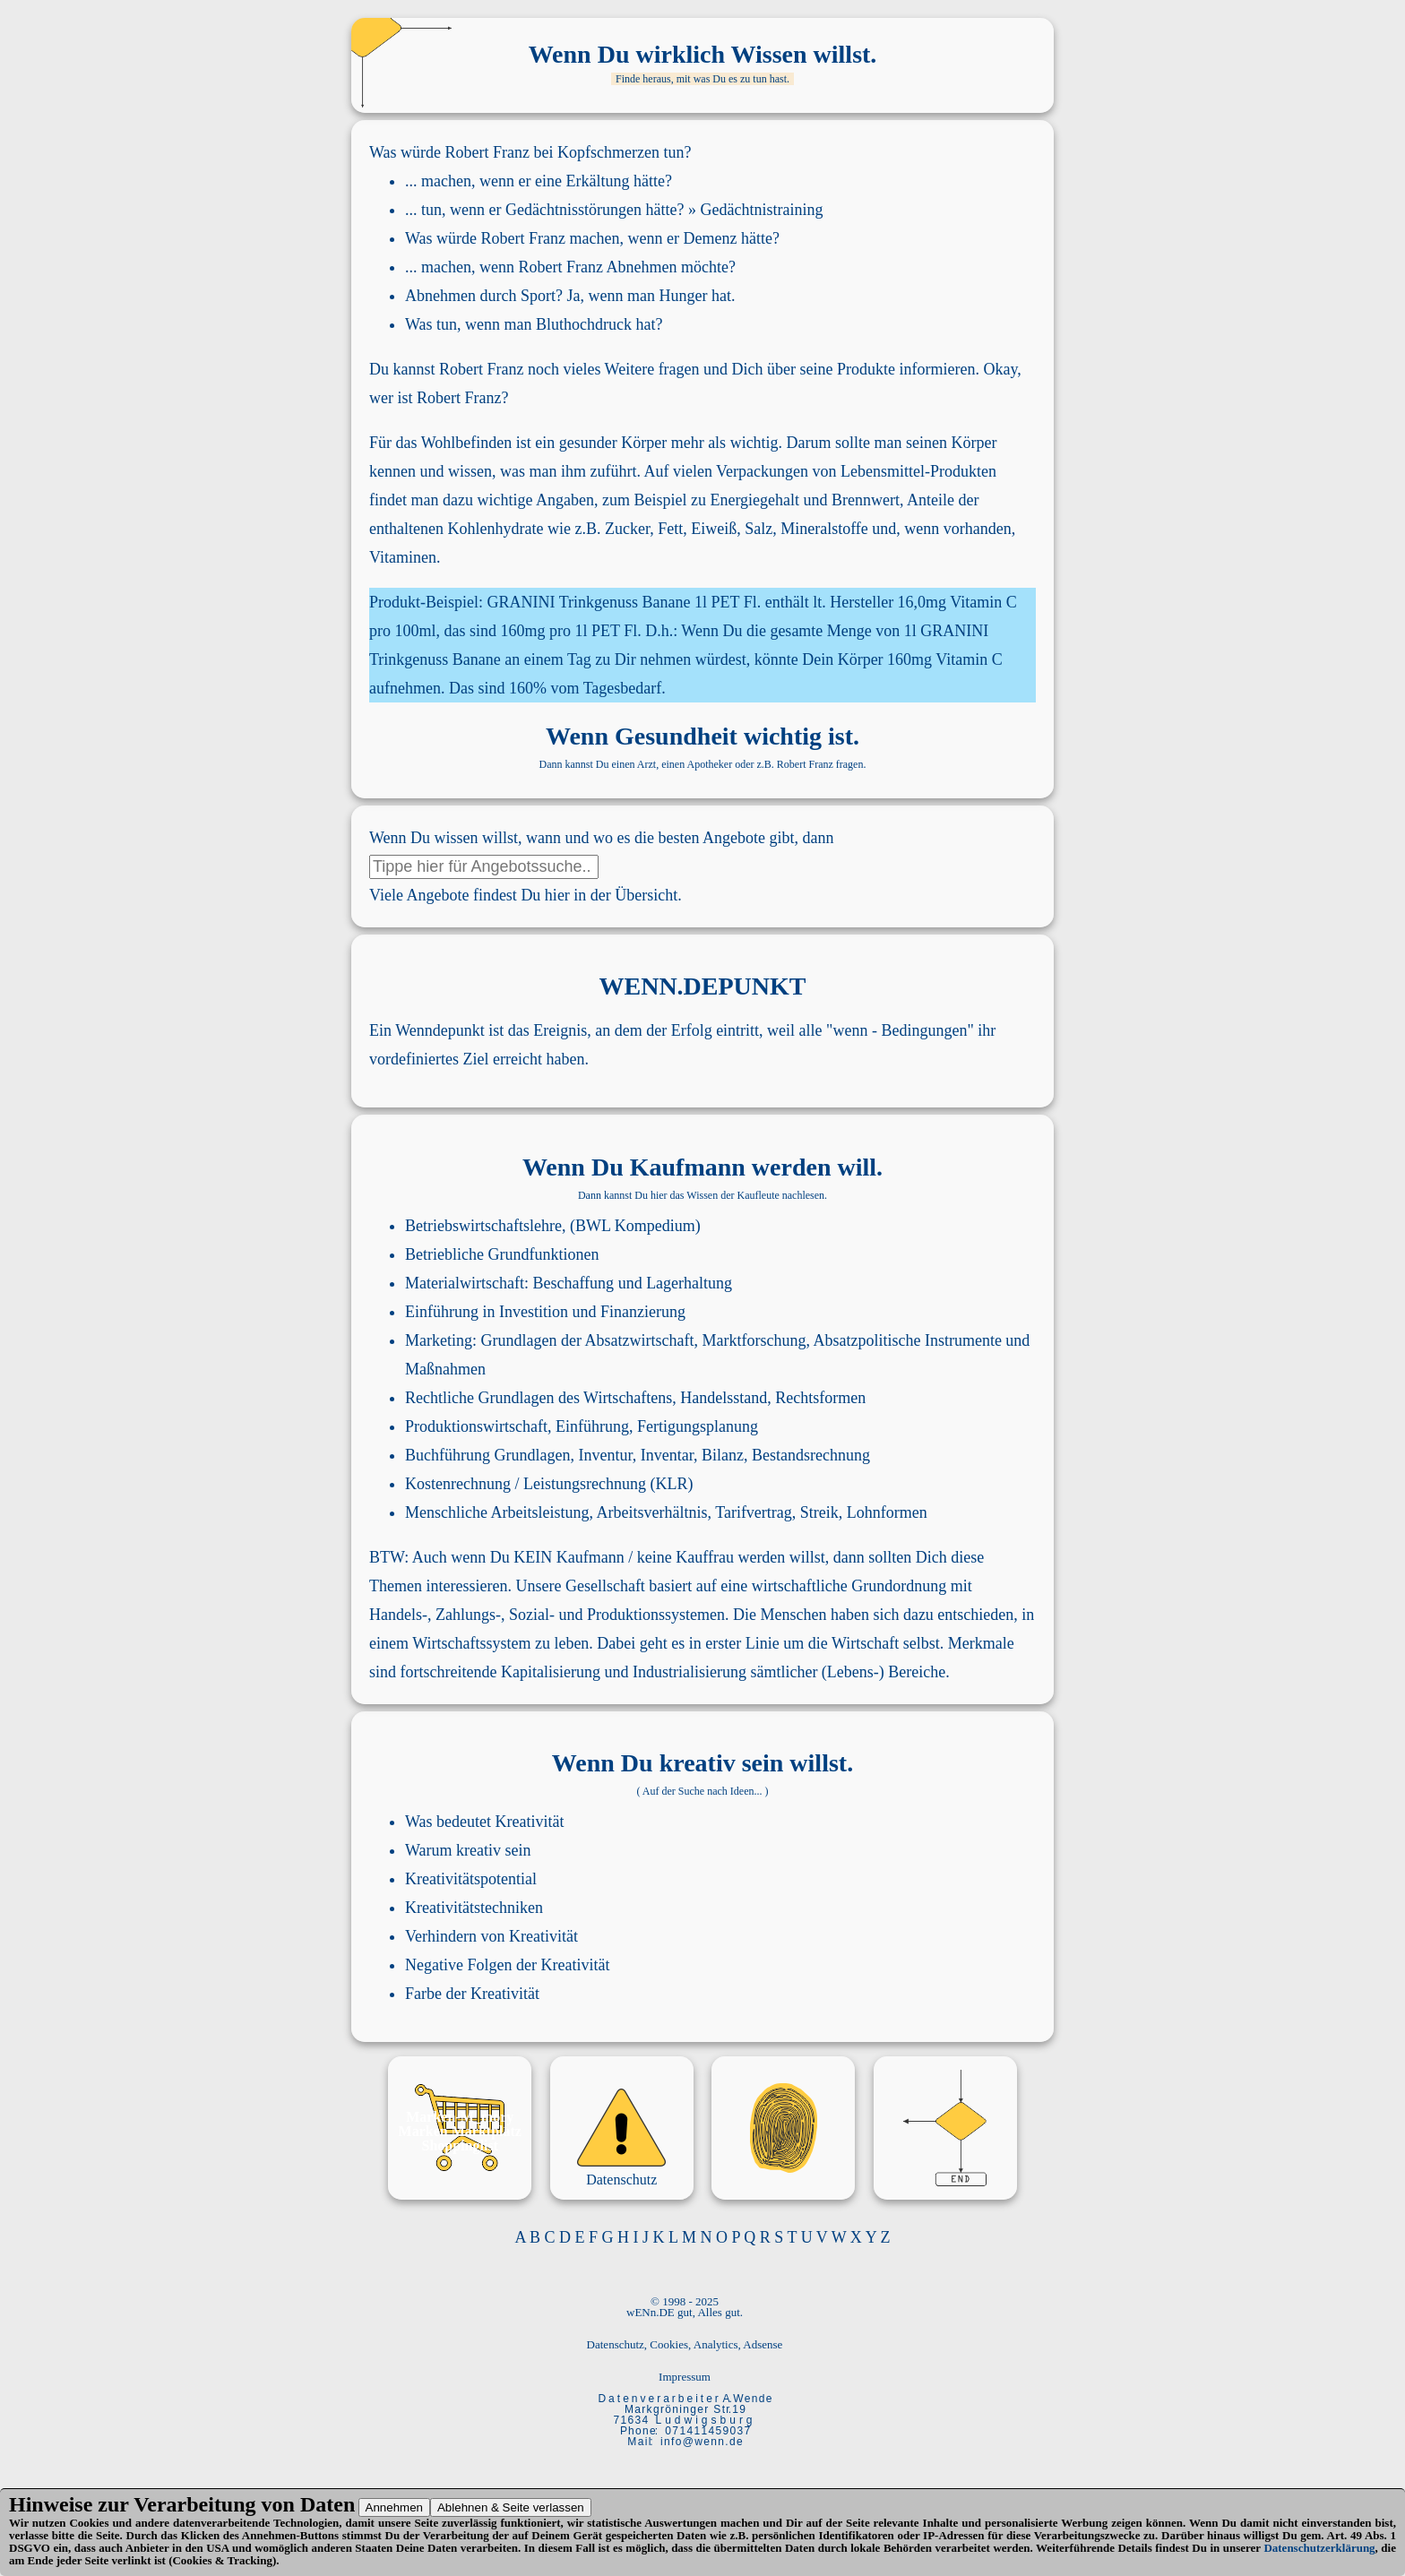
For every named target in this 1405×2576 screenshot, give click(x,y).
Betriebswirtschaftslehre (483, 1226)
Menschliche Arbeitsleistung (497, 1512)
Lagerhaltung (689, 1283)
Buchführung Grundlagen (487, 1455)
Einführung (441, 1312)
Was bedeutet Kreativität (484, 1822)
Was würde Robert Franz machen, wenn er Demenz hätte (588, 238)
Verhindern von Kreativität (491, 1936)
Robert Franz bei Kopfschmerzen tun (565, 152)
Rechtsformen (820, 1398)
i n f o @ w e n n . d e (701, 2441)
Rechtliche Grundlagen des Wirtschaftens (538, 1398)
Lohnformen (887, 1512)
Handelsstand (723, 1398)
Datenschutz (621, 2179)
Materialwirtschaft (464, 1283)
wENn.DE (650, 2312)
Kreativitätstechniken (474, 1908)
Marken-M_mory (459, 2116)
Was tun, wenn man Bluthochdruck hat (530, 324)
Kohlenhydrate (495, 529)
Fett (670, 529)
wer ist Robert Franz (435, 398)
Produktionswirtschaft (476, 1426)
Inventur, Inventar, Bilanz (661, 1455)
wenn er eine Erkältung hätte (572, 181)
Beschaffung (573, 1283)
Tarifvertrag (753, 1512)
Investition (533, 1312)
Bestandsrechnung (811, 1455)
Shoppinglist (460, 2145)
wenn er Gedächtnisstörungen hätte (563, 210)
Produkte (866, 369)
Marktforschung (754, 1340)
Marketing (438, 1340)
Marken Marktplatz (460, 2131)
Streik (819, 1512)
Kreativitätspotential (471, 1879)
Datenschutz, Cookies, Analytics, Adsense (685, 2344)
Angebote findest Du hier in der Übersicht (541, 895)
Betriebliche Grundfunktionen (502, 1254)
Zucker (627, 529)
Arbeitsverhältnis (651, 1512)
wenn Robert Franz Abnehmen (578, 267)
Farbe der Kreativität (472, 1994)
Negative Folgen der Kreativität (507, 1965)
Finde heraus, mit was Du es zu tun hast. (702, 79)
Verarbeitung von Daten (244, 2504)
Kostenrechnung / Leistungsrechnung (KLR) (549, 1484)
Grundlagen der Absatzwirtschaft (587, 1340)
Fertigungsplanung (697, 1426)
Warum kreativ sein (468, 1850)
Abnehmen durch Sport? (484, 296)
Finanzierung (642, 1312)
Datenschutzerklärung (1319, 2547)
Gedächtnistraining (761, 210)
